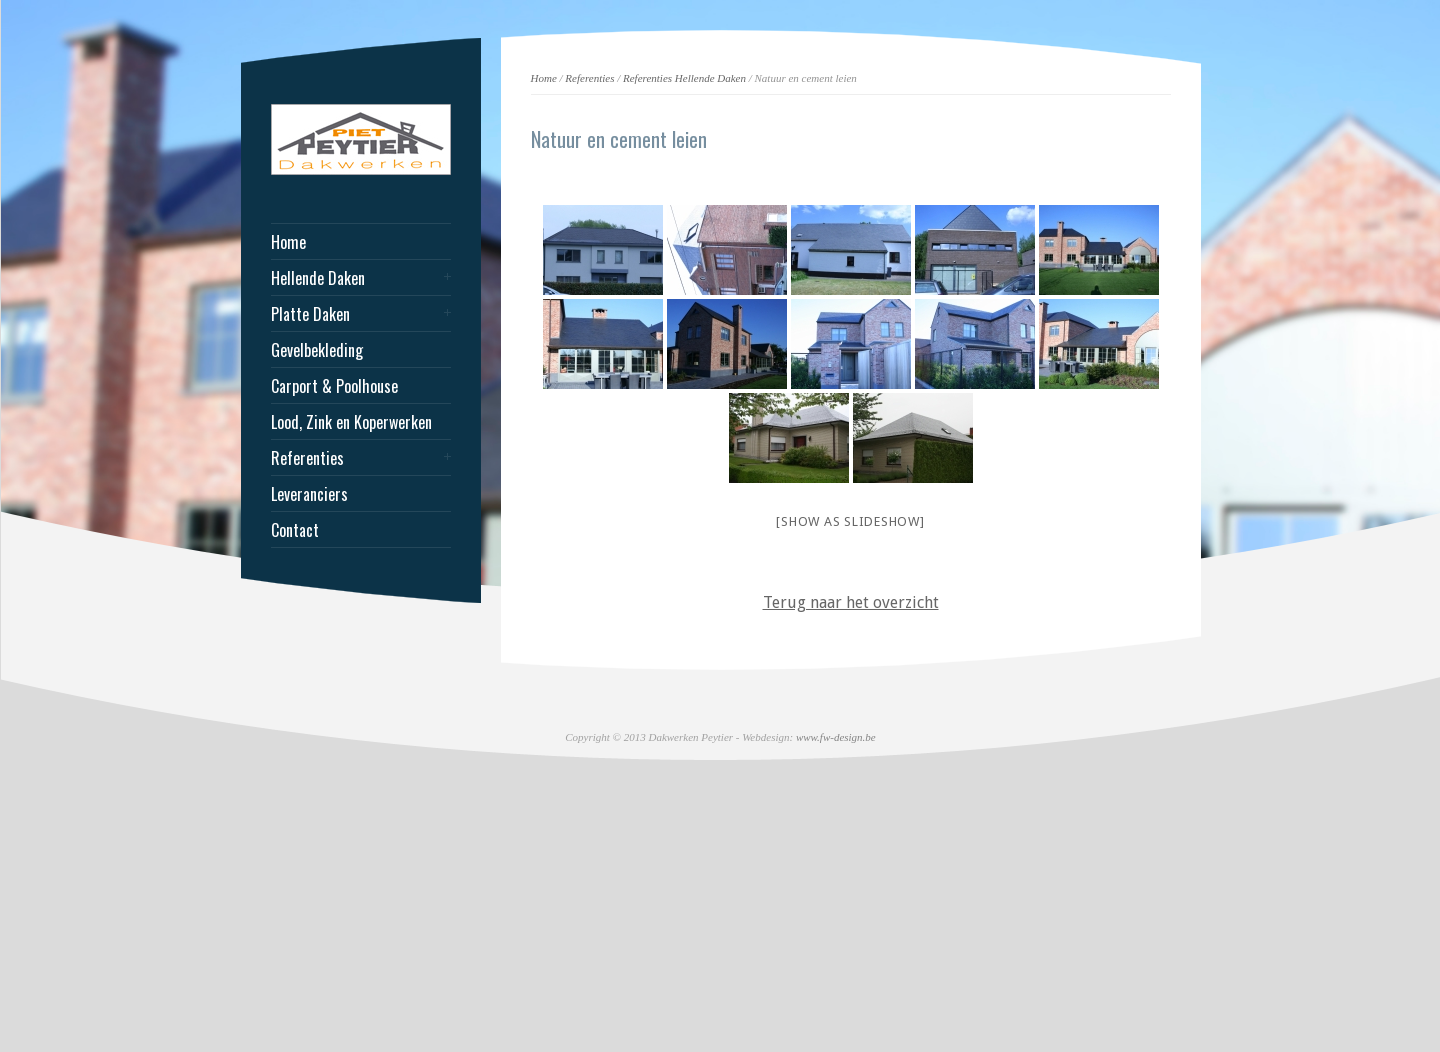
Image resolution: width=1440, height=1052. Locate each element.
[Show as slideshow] (850, 521)
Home (544, 78)
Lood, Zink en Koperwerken (351, 422)
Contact (295, 530)
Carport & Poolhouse (334, 386)
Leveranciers (309, 494)
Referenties (589, 78)
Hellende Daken (318, 278)
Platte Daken (310, 314)
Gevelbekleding (317, 350)
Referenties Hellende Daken (684, 78)
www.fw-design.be (836, 737)
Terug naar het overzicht (851, 602)
